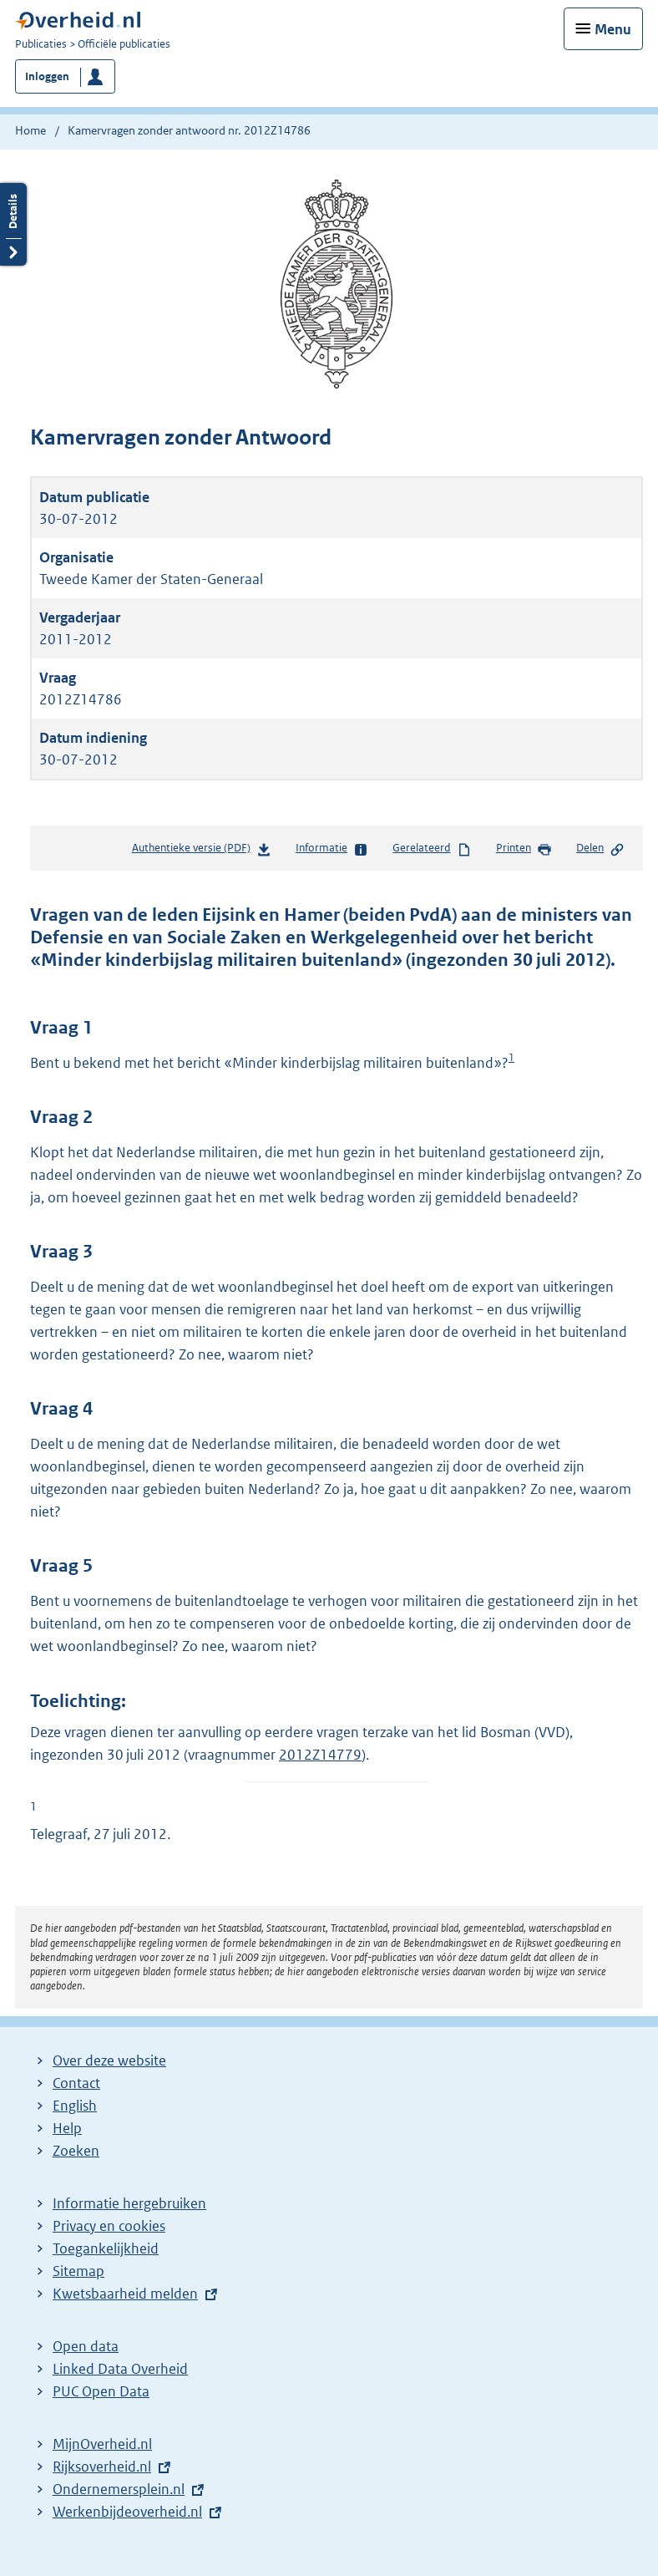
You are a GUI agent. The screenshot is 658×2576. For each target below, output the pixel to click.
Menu (613, 29)
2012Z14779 (320, 1754)
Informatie (332, 849)
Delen (600, 849)
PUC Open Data (101, 2391)
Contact (76, 2083)
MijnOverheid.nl (102, 2444)
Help (67, 2128)
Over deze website (109, 2060)
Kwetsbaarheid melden (125, 2293)
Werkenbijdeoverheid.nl (127, 2511)
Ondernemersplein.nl (119, 2489)
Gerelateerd (431, 849)
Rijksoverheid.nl (102, 2466)
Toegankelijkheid (106, 2248)
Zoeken (76, 2151)
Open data (86, 2346)
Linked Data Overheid (120, 2369)
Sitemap (78, 2271)
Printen (524, 849)
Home (30, 130)
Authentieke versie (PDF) (201, 851)
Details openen (13, 224)
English (75, 2105)
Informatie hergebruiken (129, 2203)
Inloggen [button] (47, 76)
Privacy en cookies (109, 2226)
